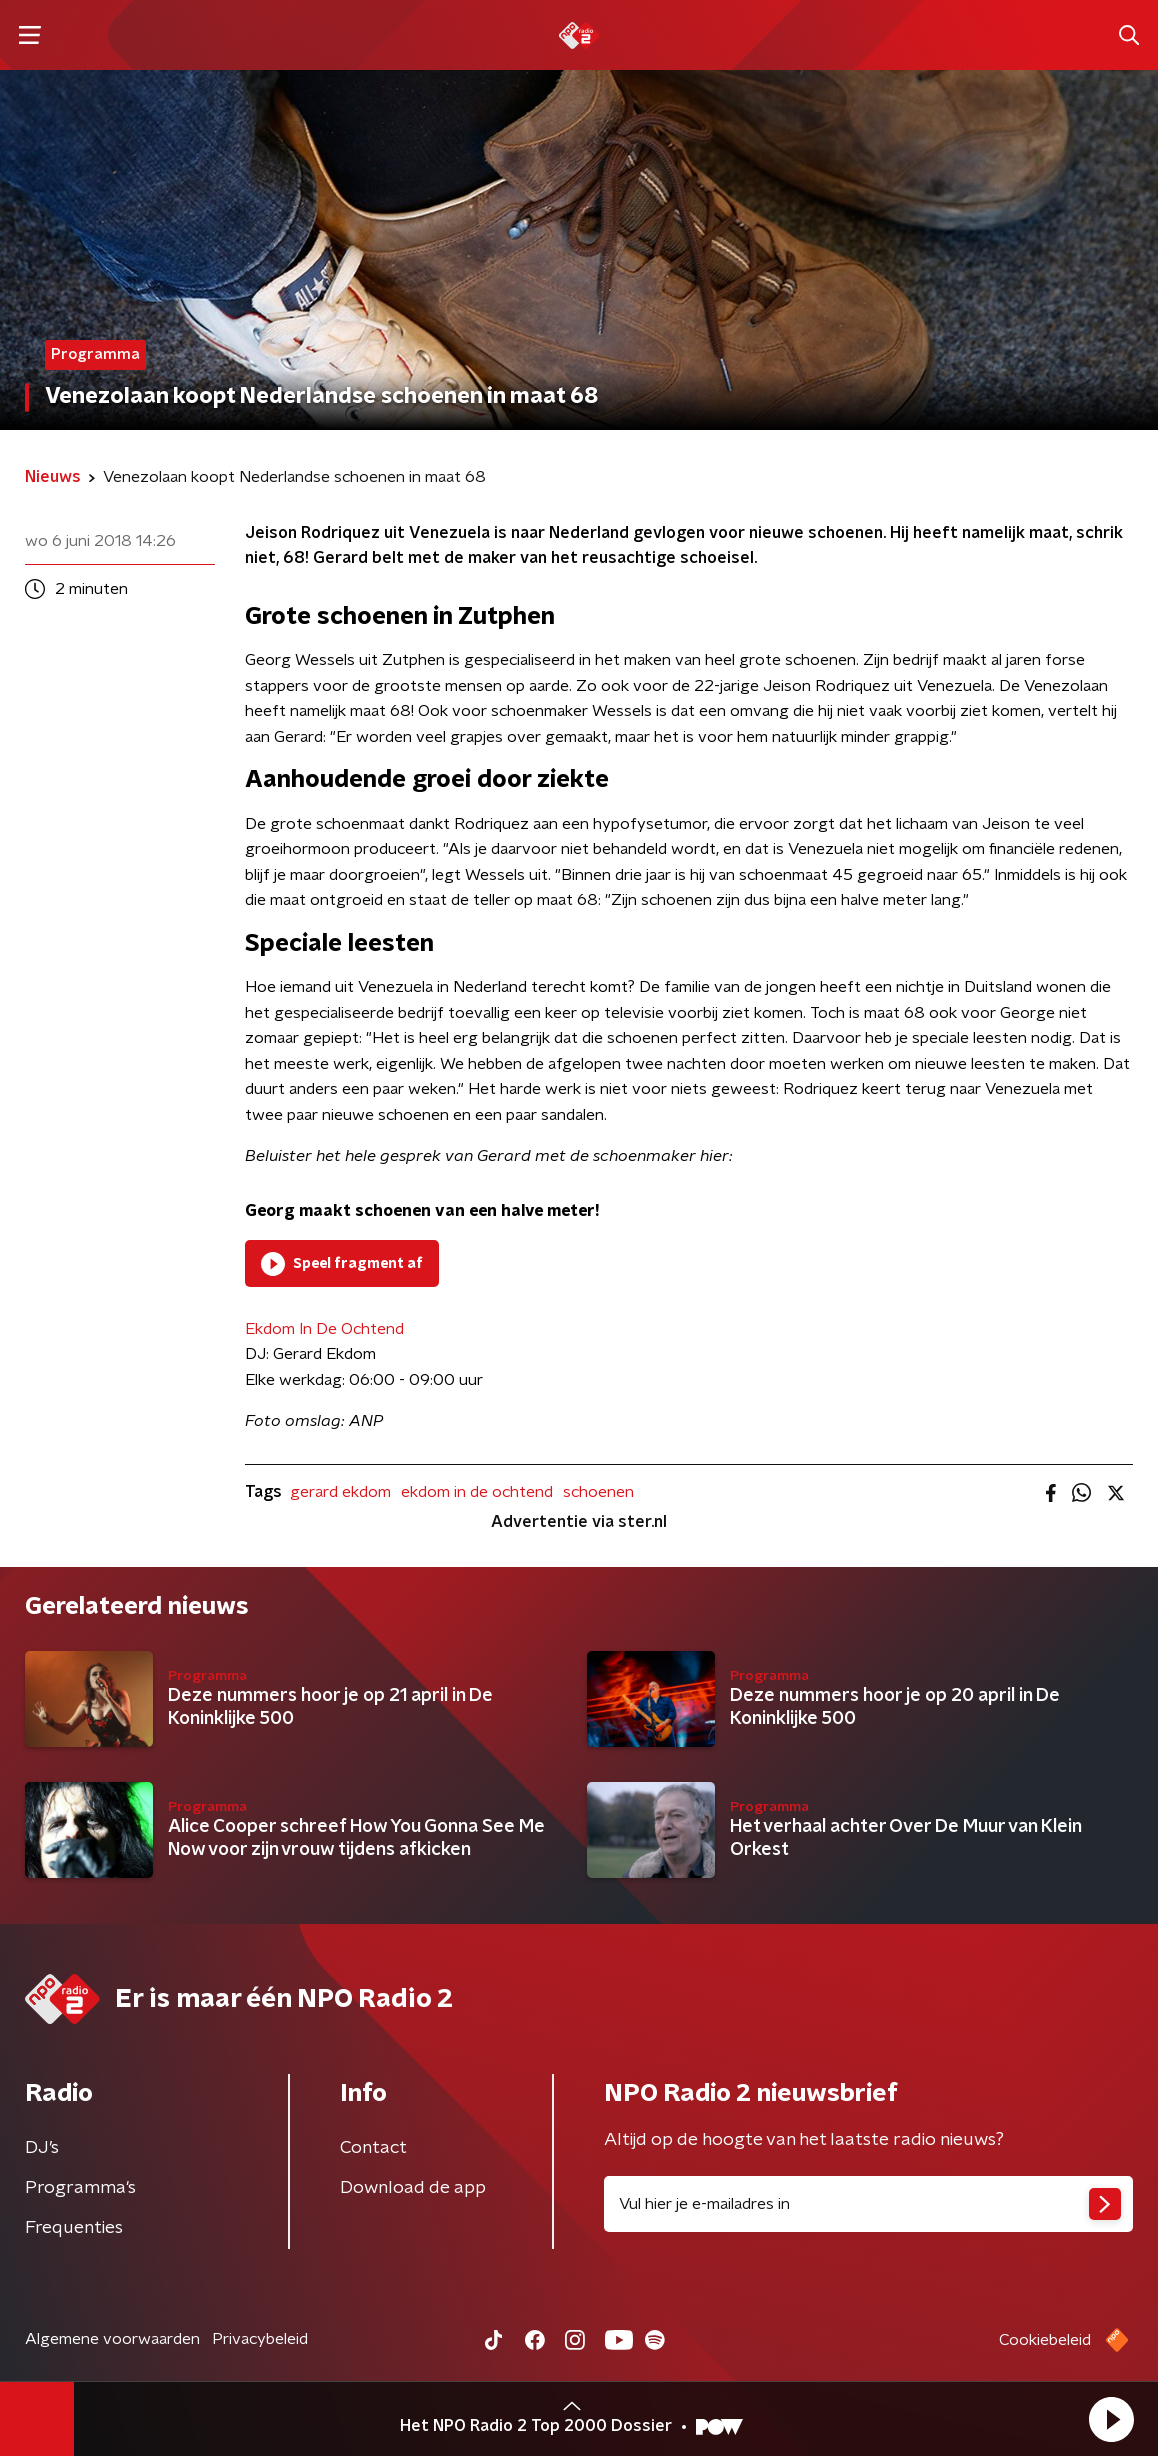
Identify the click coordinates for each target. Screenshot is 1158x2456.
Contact (373, 2148)
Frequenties (74, 2228)
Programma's (80, 2188)
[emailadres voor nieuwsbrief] (868, 2204)
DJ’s (42, 2148)
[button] (1111, 2419)
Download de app (413, 2188)
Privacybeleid (260, 2339)
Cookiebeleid (1045, 2340)
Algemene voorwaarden (112, 2339)
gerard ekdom (340, 1492)
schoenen (598, 1492)
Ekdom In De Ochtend (324, 1329)
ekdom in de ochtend (477, 1492)
